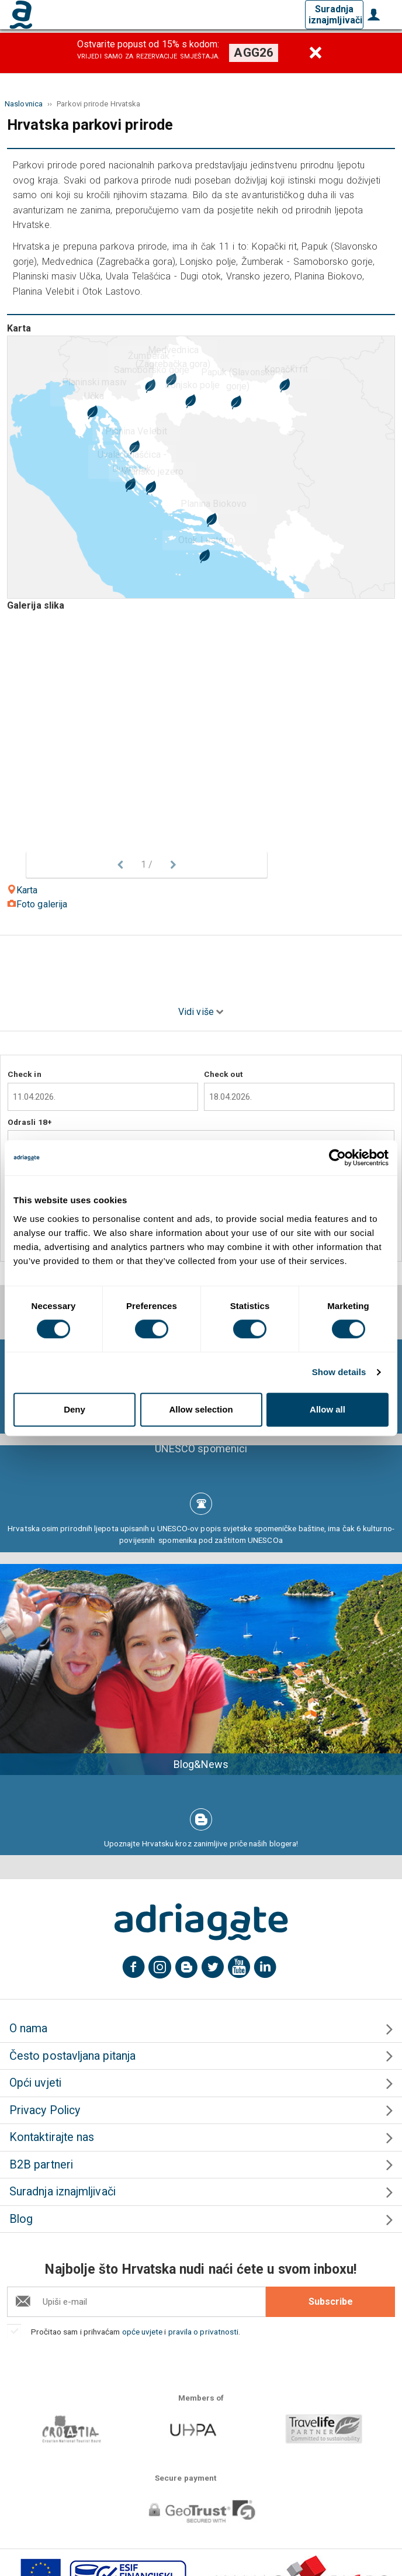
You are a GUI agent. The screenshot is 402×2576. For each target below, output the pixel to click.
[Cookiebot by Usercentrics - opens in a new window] (337, 1157)
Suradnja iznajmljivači (335, 15)
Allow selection (201, 1409)
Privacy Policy (44, 2110)
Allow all (327, 1409)
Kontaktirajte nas (51, 2137)
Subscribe (331, 2301)
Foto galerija (37, 904)
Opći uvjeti (35, 2083)
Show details (339, 1372)
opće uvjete (143, 2331)
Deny (74, 1409)
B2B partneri (41, 2164)
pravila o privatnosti (203, 2331)
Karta (22, 890)
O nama (28, 2028)
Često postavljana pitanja (72, 2056)
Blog (21, 2219)
